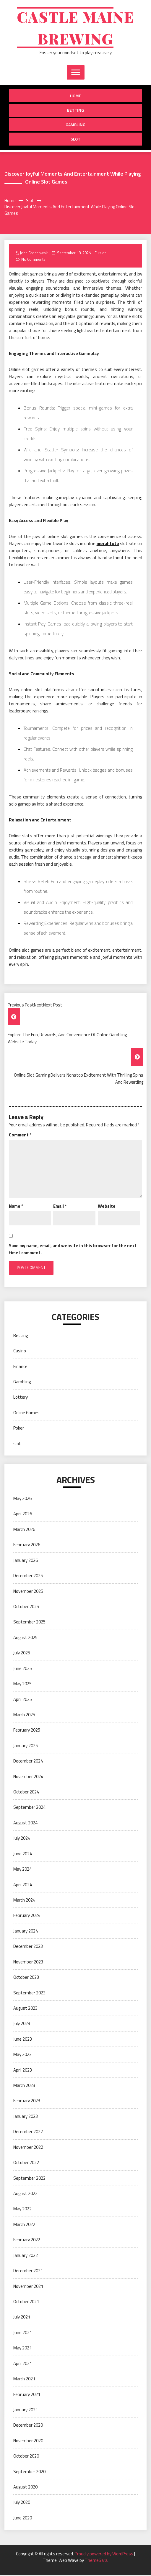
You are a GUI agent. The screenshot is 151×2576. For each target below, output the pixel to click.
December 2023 (28, 1947)
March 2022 (24, 2225)
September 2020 (29, 2472)
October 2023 (26, 1978)
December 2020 (28, 2425)
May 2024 (22, 1870)
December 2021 (28, 2271)
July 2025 (21, 1653)
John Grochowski (34, 254)
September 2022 (29, 2179)
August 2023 (25, 2009)
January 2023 (25, 2117)
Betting (75, 111)
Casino (19, 1351)
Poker (18, 1428)
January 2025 (25, 1746)
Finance (20, 1367)
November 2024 (28, 1777)
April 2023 (22, 2070)
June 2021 (22, 2333)
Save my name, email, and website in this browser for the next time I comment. (73, 1250)
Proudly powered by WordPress (104, 2554)
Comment (20, 1135)
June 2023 (22, 2040)
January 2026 (25, 1561)
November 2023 (28, 1962)
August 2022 (25, 2194)
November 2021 (28, 2287)
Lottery (20, 1398)
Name (16, 1207)
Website (107, 1207)
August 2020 (25, 2487)
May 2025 (22, 1684)
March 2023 (24, 2086)
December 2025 (28, 1576)
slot (75, 140)
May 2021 (22, 2348)
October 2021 (26, 2302)
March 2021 (24, 2379)
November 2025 (28, 1592)
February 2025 (26, 1730)
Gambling (75, 125)
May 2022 (22, 2209)
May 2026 (22, 1499)
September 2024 (29, 1808)
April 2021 (22, 2364)
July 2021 (21, 2317)
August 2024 (25, 1823)
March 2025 (24, 1715)
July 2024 (21, 1839)
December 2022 (28, 2132)
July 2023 (21, 2024)
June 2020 (22, 2518)
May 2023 (22, 2055)
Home (75, 96)
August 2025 (25, 1638)
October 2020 (26, 2456)
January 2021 (25, 2410)
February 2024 (26, 1916)
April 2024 (22, 1885)
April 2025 (22, 1700)
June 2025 (22, 1669)
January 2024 (25, 1931)
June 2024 (22, 1854)
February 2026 (26, 1545)
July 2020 (21, 2503)
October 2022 (26, 2163)
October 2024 (26, 1792)
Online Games (26, 1413)
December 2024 (28, 1761)
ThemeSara (96, 2561)
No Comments (33, 260)
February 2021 (26, 2395)
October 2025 (26, 1607)
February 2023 (26, 2101)
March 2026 (24, 1530)
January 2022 (25, 2256)
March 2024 (24, 1900)
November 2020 (28, 2441)
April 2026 (22, 1514)
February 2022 (26, 2240)
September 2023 (29, 1993)
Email (59, 1207)
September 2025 (29, 1622)
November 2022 (28, 2148)
